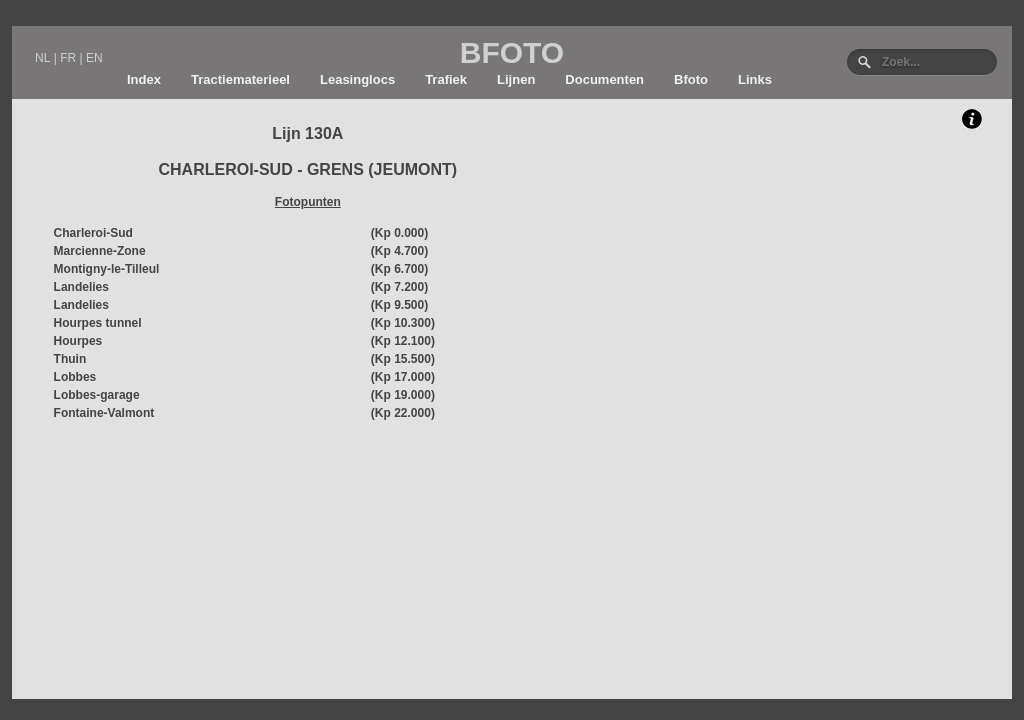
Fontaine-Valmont (104, 413)
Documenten (604, 79)
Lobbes (75, 377)
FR (68, 58)
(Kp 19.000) (403, 395)
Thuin (70, 359)
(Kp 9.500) (399, 305)
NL (42, 58)
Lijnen (516, 79)
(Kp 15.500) (403, 359)
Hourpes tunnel (98, 323)
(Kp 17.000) (403, 377)
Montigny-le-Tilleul (107, 269)
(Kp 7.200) (399, 287)
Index (144, 79)
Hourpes (78, 341)
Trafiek (446, 79)
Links (755, 79)
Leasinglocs (357, 79)
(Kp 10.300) (403, 323)
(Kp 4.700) (399, 251)
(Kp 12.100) (403, 341)
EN (94, 58)
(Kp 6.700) (399, 269)
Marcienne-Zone (100, 251)
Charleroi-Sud (93, 233)
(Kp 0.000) (399, 233)
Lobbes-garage (97, 395)
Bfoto (691, 79)
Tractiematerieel (240, 79)
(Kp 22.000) (403, 413)
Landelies (81, 287)
